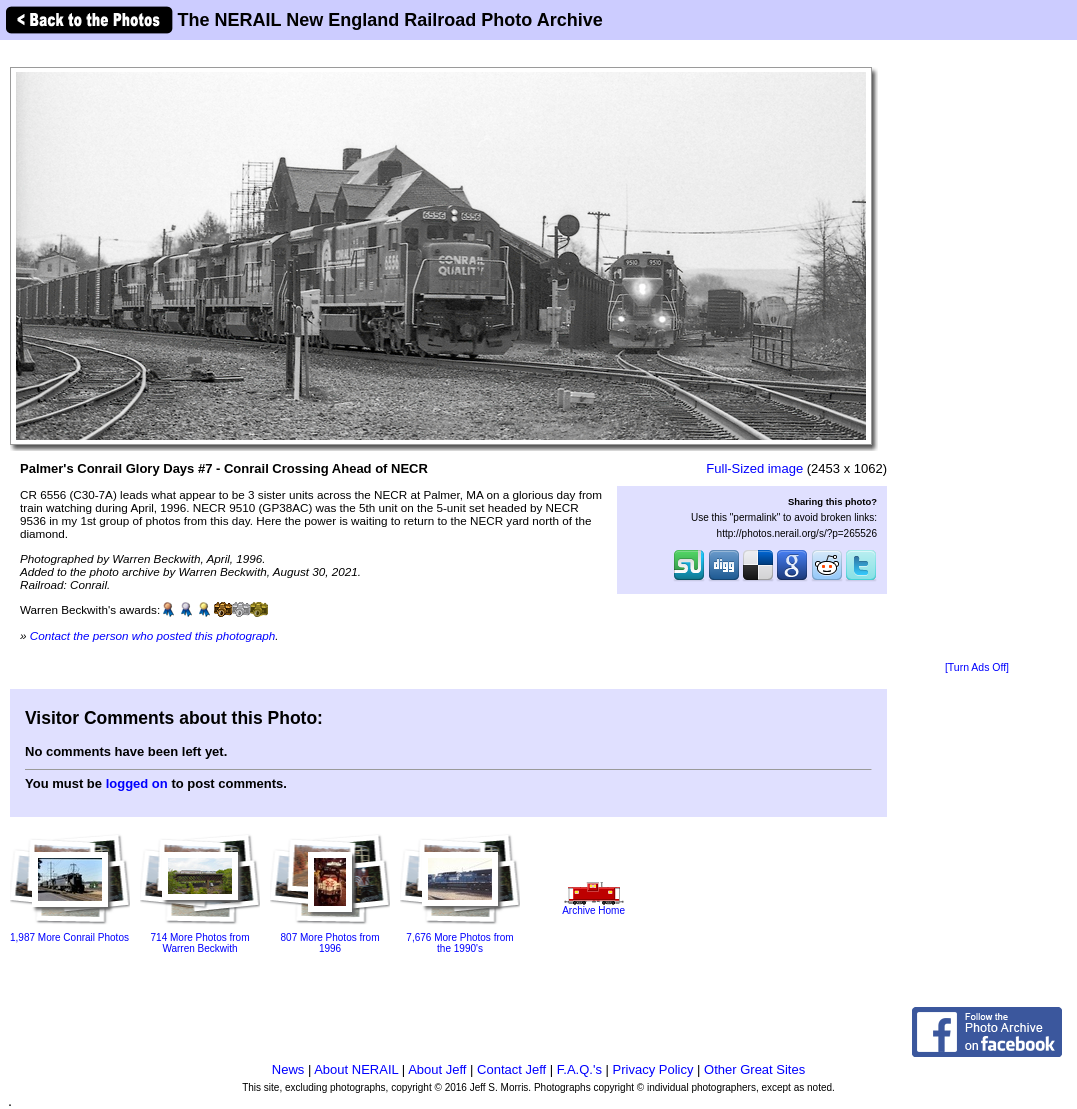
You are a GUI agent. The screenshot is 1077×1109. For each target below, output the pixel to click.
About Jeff (437, 1069)
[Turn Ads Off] (977, 667)
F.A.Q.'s (579, 1069)
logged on (137, 783)
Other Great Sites (754, 1069)
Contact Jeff (511, 1069)
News (288, 1069)
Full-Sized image (754, 468)
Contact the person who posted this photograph (153, 635)
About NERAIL (356, 1069)
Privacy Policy (653, 1069)
